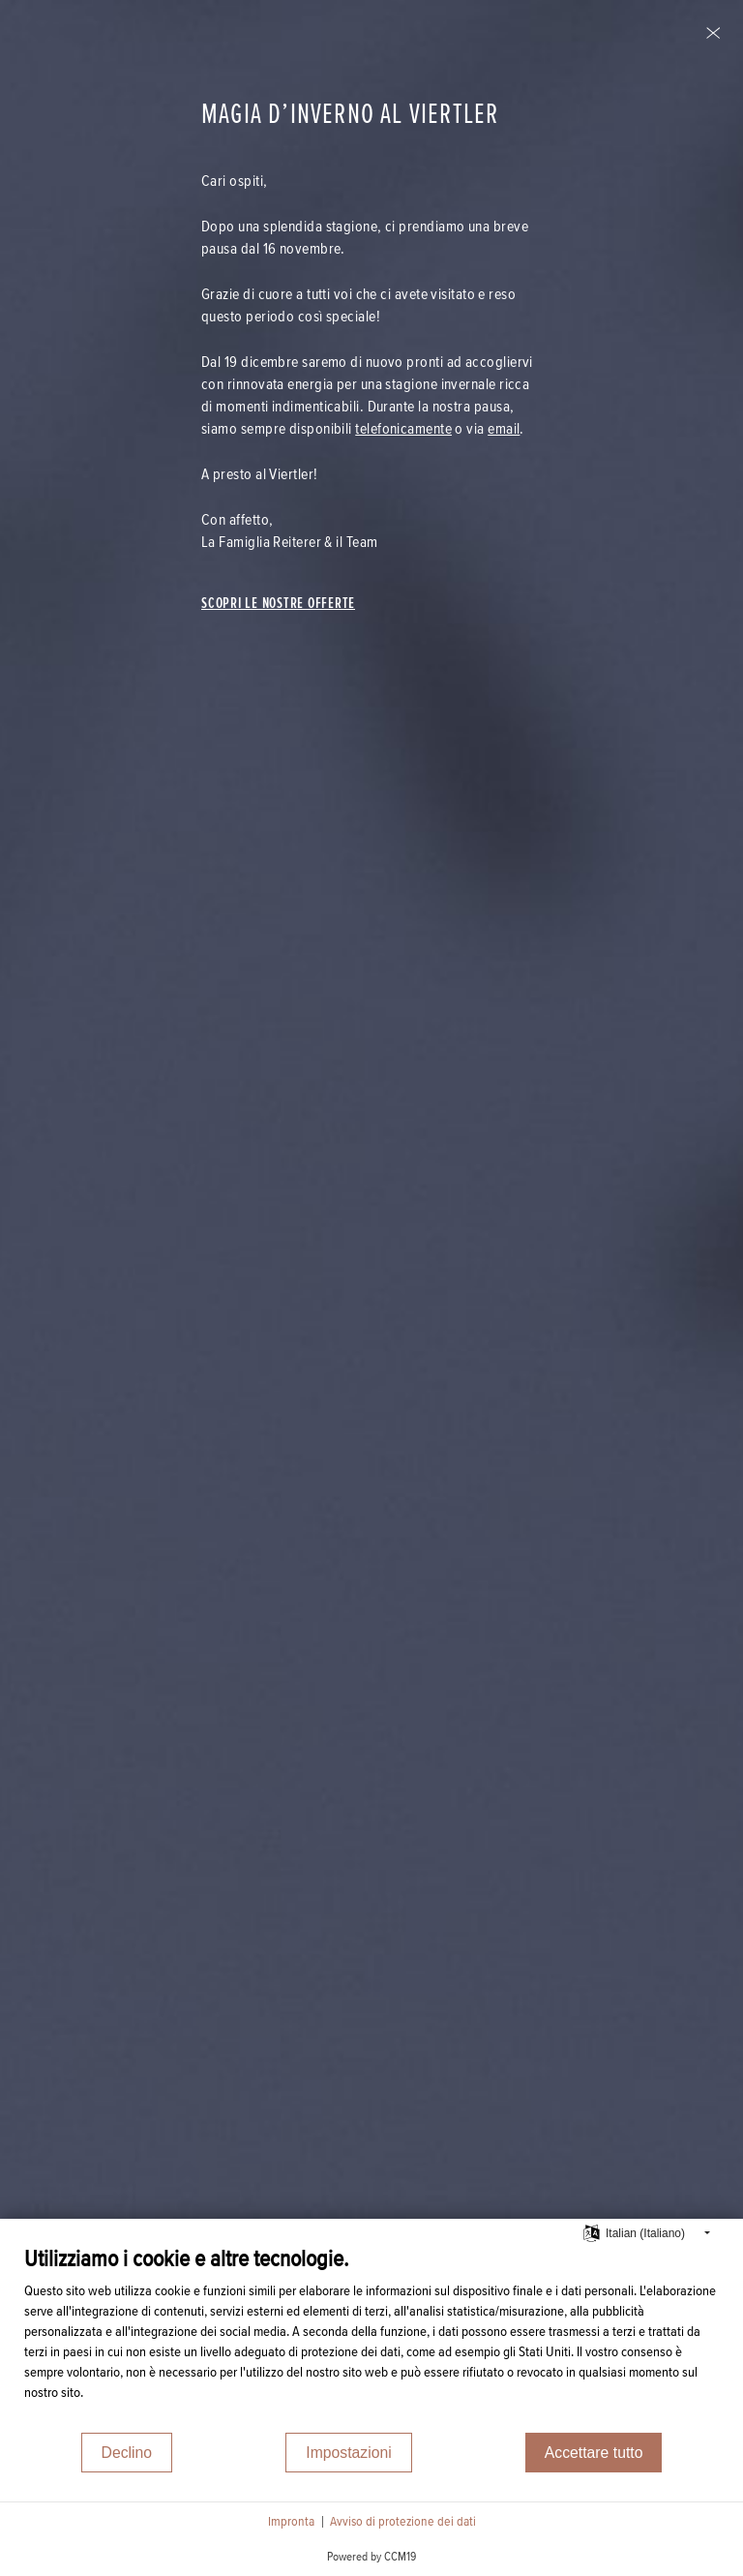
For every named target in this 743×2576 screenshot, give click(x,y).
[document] (371, 2338)
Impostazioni (348, 2452)
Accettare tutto (594, 2452)
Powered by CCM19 (371, 2556)
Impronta (291, 2521)
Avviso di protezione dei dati (403, 2521)
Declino (127, 2452)
